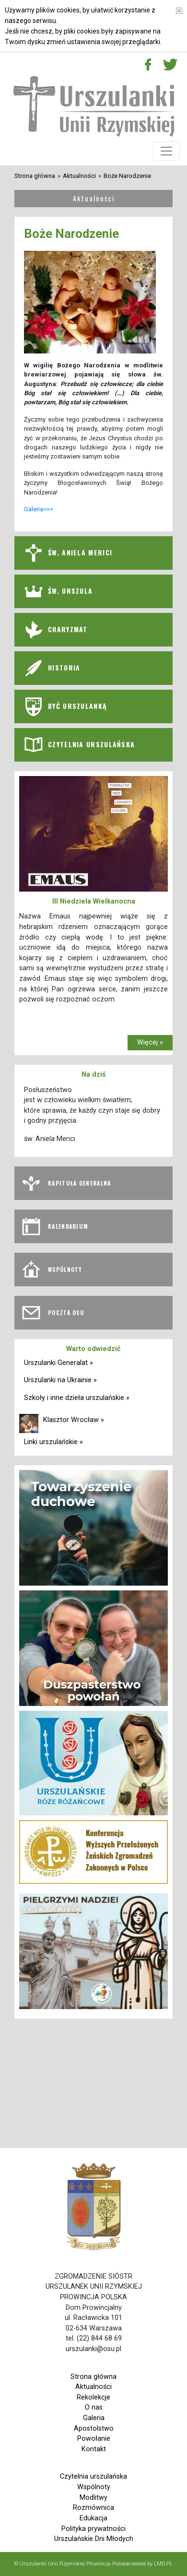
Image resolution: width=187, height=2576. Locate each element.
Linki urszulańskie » (53, 1442)
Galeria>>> (38, 509)
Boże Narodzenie (127, 175)
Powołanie (93, 2439)
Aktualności (79, 175)
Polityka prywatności (93, 2529)
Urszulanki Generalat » (58, 1363)
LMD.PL (163, 2563)
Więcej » (150, 1042)
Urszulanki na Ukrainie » (60, 1380)
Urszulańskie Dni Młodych (93, 2539)
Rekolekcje (93, 2397)
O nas (94, 2407)
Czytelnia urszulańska (93, 2476)
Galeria (94, 2418)
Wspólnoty (93, 2487)
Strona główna (34, 175)
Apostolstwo (94, 2428)
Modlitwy (93, 2498)
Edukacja (93, 2518)
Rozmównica (93, 2508)
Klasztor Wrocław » (73, 1420)
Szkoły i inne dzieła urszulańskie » (76, 1398)
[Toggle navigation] (166, 151)
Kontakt (94, 2449)
